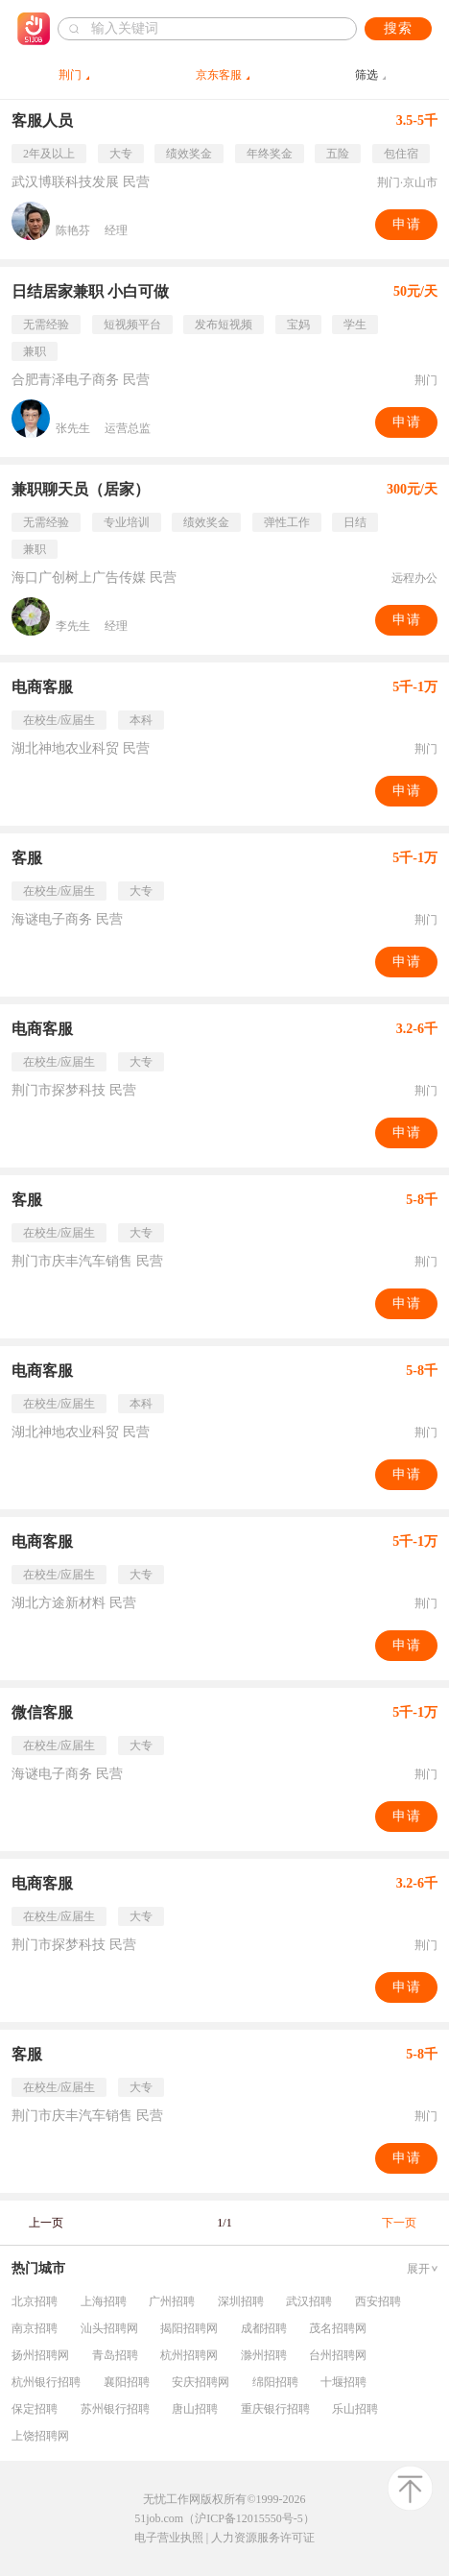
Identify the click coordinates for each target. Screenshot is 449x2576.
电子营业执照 (168, 2537)
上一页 (46, 2222)
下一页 (399, 2222)
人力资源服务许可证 (263, 2537)
